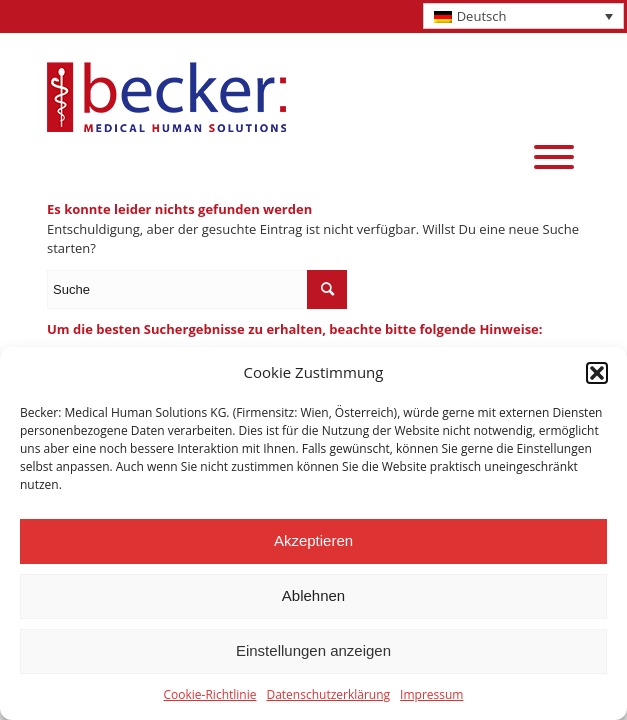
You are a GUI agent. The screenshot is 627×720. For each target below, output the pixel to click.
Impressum (431, 694)
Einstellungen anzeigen (313, 650)
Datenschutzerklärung (328, 694)
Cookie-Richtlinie (210, 694)
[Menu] (554, 157)
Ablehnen (313, 595)
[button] (597, 373)
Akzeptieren (313, 540)
